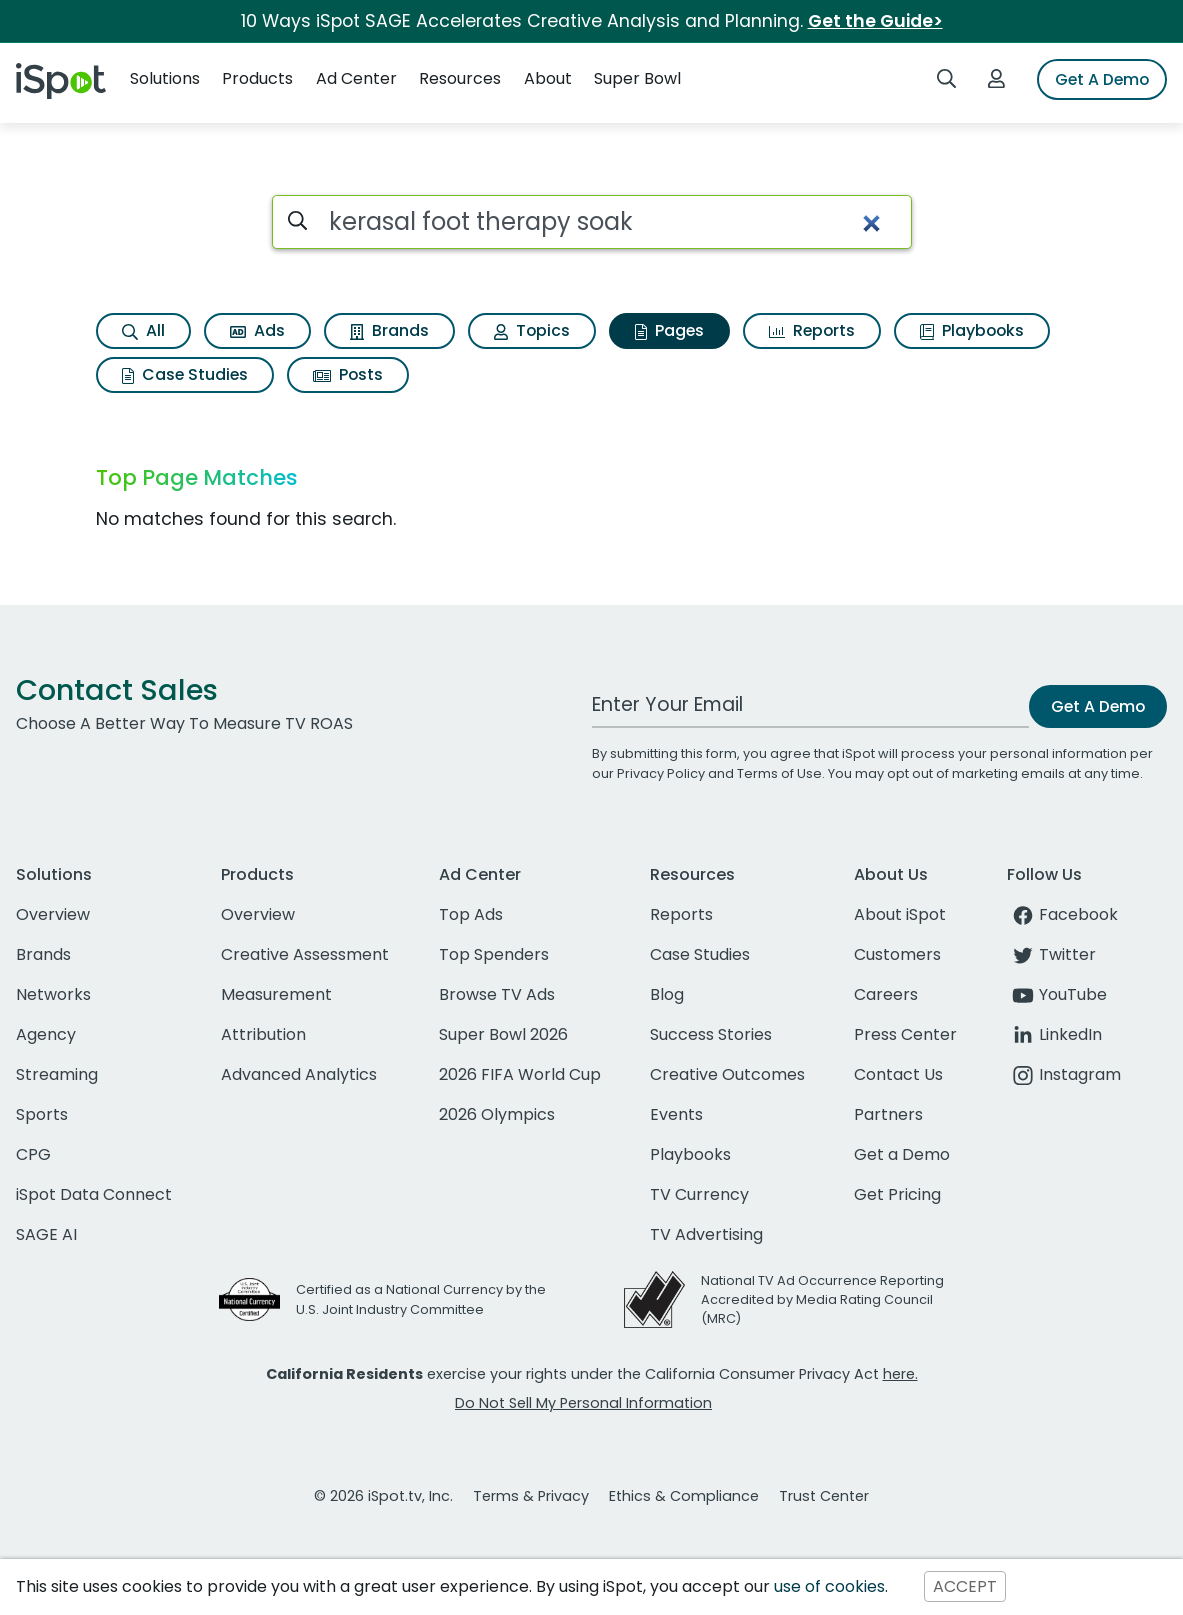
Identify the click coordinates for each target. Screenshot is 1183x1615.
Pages (669, 330)
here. (900, 1374)
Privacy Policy (661, 773)
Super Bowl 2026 (503, 1034)
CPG (33, 1154)
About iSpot (900, 914)
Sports (42, 1114)
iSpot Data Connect (94, 1194)
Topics (532, 330)
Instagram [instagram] (1064, 1074)
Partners (888, 1114)
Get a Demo (902, 1154)
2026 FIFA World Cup (520, 1074)
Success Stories (711, 1034)
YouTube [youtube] (1057, 994)
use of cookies (829, 1586)
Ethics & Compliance (684, 1496)
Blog (667, 994)
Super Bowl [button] (637, 78)
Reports (812, 330)
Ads (257, 330)
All (143, 330)
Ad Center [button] (356, 78)
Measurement (276, 994)
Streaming (57, 1074)
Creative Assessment (305, 954)
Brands (389, 330)
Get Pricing (897, 1194)
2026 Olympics (497, 1114)
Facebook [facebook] (1062, 914)
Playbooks (972, 330)
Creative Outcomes (727, 1074)
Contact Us (898, 1074)
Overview (53, 914)
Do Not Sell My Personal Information (583, 1403)
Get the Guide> (875, 21)
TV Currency (699, 1194)
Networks (53, 994)
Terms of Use (779, 773)
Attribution (263, 1034)
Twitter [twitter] (1051, 954)
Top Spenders (494, 954)
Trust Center (824, 1496)
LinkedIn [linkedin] (1054, 1034)
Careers (886, 994)
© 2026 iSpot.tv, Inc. (383, 1496)
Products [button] (257, 78)
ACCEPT (965, 1586)
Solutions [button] (165, 78)
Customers (897, 954)
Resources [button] (460, 78)
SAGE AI (46, 1234)
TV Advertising (706, 1234)
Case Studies (185, 374)
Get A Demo (1102, 79)
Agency (46, 1034)
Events (676, 1114)
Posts (348, 374)
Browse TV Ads (497, 994)
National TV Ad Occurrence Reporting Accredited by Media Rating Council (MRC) (822, 1299)
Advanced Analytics (299, 1074)
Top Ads (471, 914)
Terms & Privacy (531, 1496)
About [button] (548, 78)
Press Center (905, 1034)
